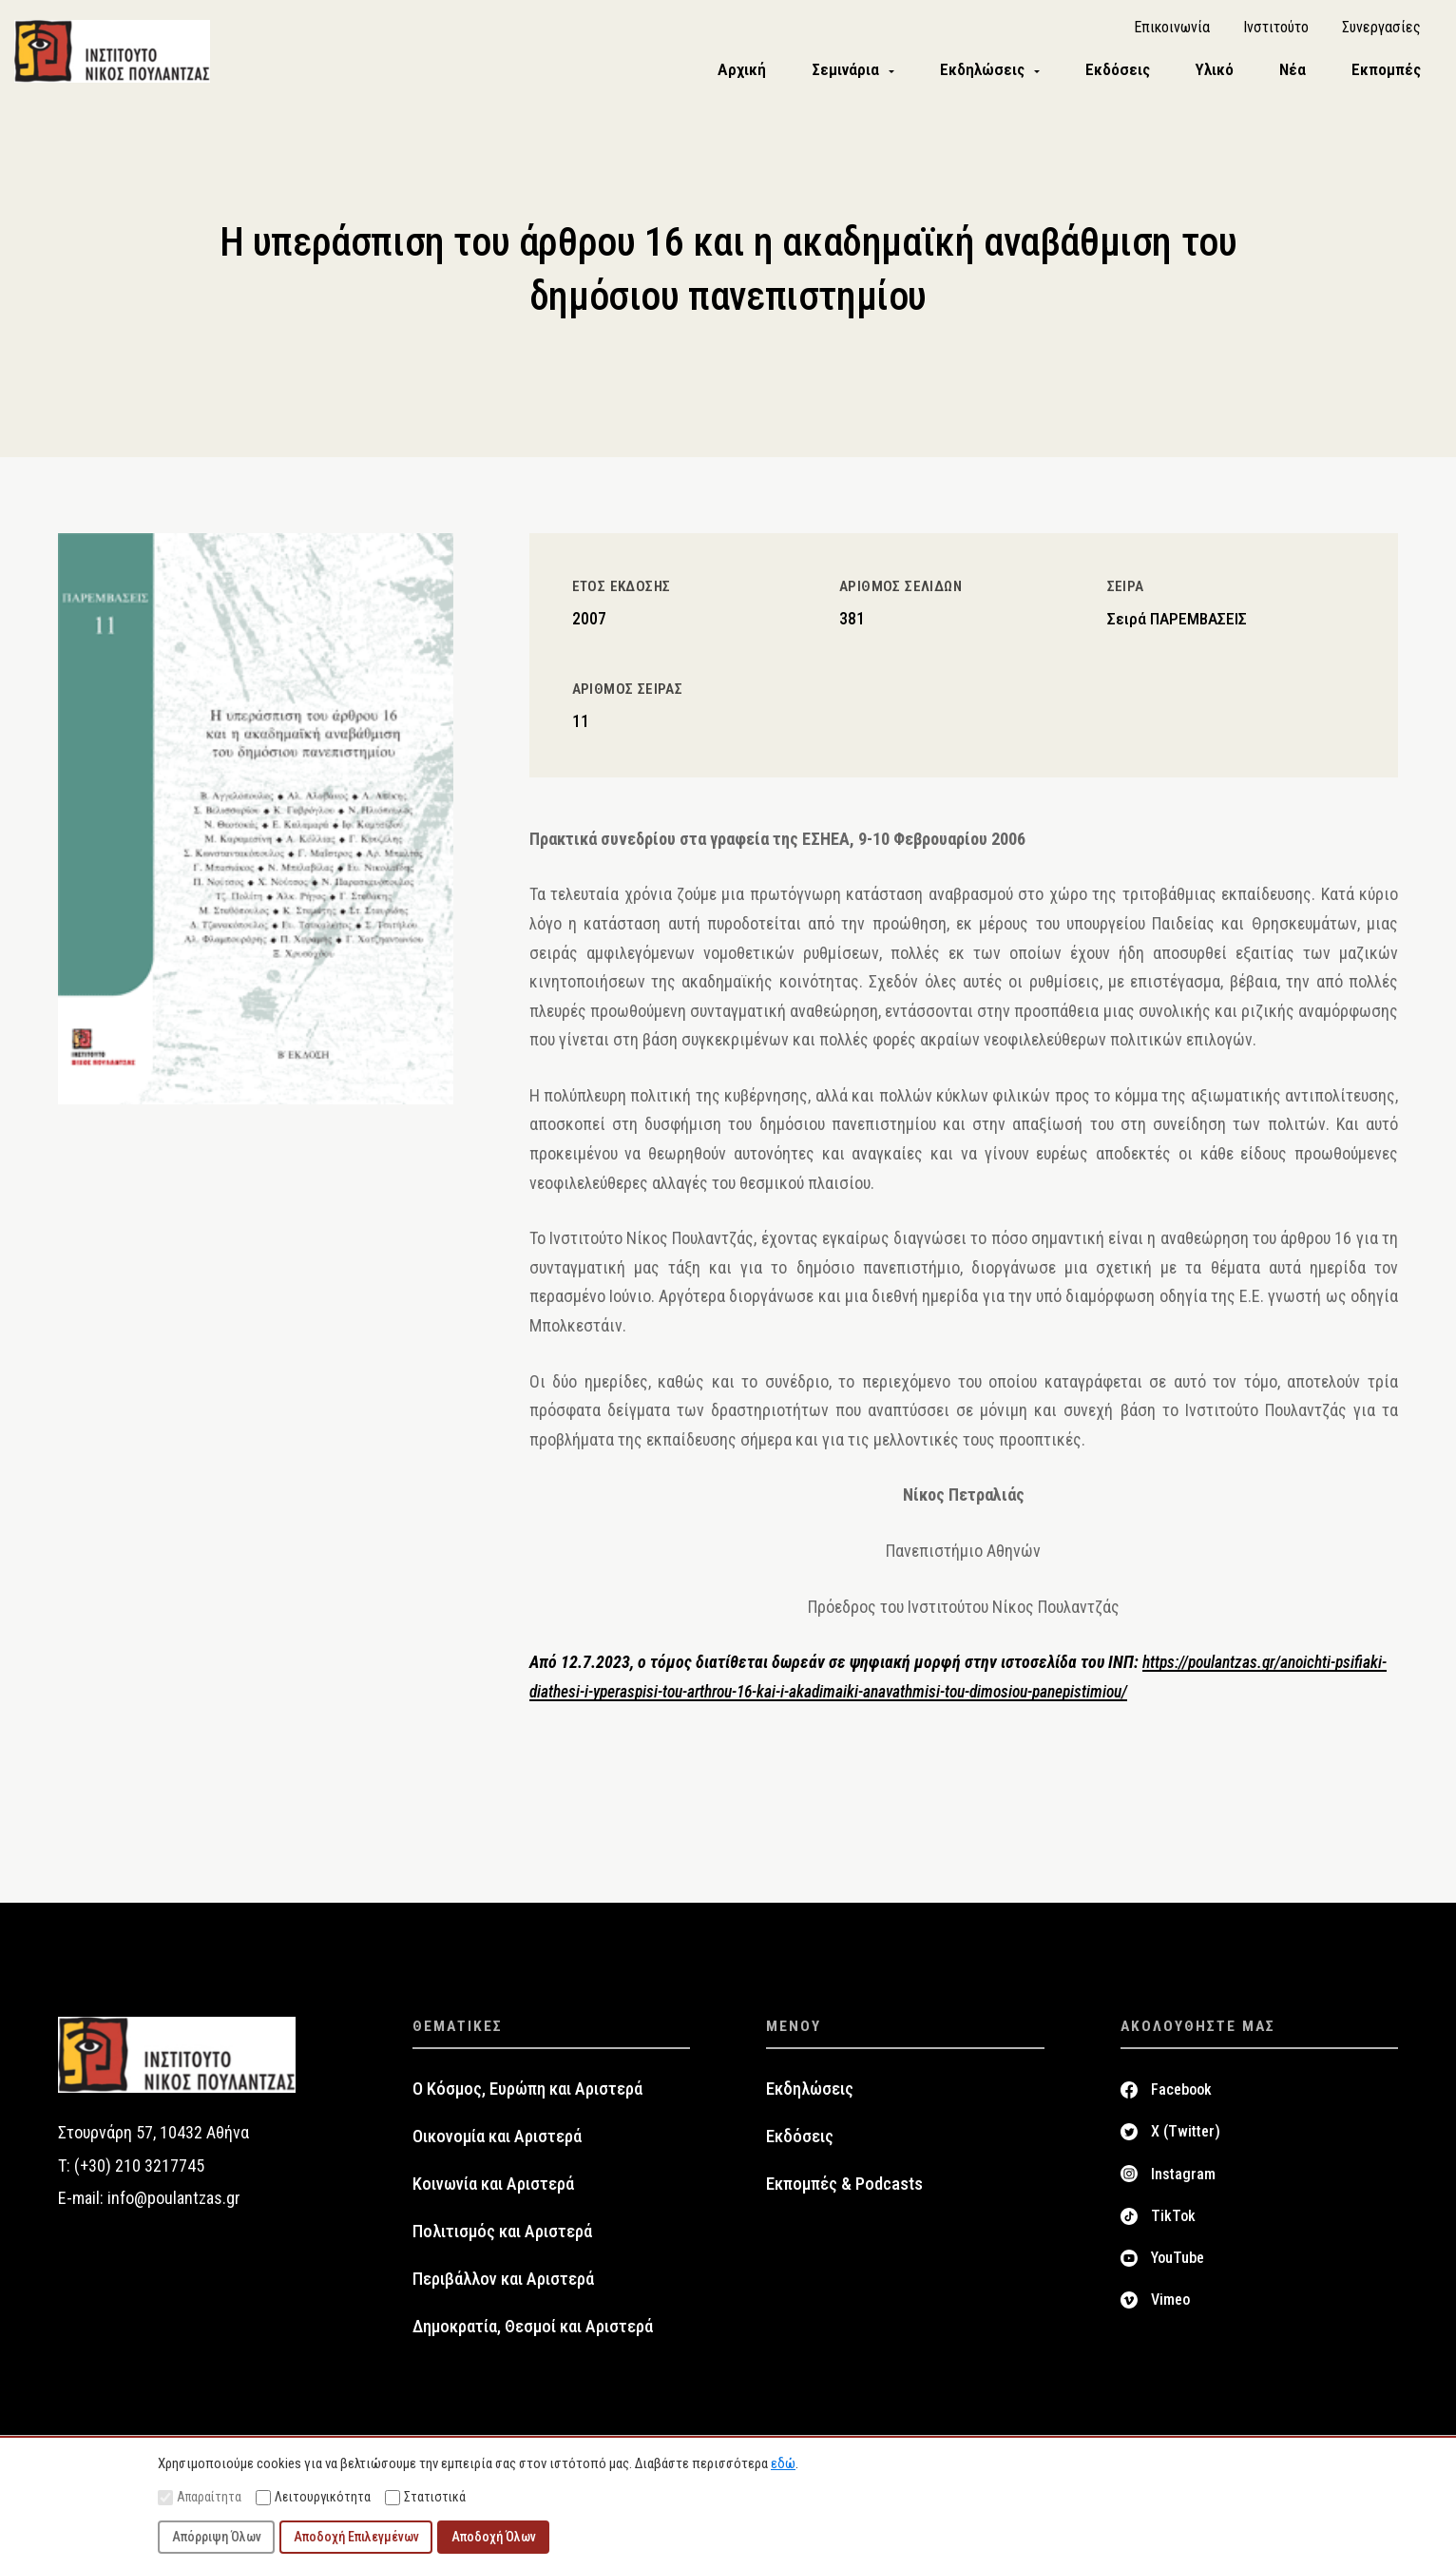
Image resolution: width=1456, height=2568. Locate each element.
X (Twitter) (1185, 2135)
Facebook (1181, 2093)
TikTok (1173, 2220)
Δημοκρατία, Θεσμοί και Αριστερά (532, 2330)
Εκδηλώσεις (809, 2092)
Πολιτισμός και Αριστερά (502, 2235)
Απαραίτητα (199, 2497)
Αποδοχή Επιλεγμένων (356, 2536)
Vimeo (1170, 2303)
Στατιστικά (425, 2497)
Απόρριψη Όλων (216, 2536)
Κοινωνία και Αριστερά (493, 2187)
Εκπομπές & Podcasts (844, 2187)
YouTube (1177, 2261)
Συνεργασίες (1381, 29)
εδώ (783, 2463)
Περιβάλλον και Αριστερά (503, 2282)
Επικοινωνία (1172, 29)
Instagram (1183, 2177)
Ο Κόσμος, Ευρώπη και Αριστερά (527, 2092)
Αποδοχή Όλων (493, 2536)
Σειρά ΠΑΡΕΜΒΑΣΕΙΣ (1177, 622)
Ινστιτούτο (1276, 29)
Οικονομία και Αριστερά (497, 2140)
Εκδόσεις (799, 2140)
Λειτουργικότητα (313, 2497)
